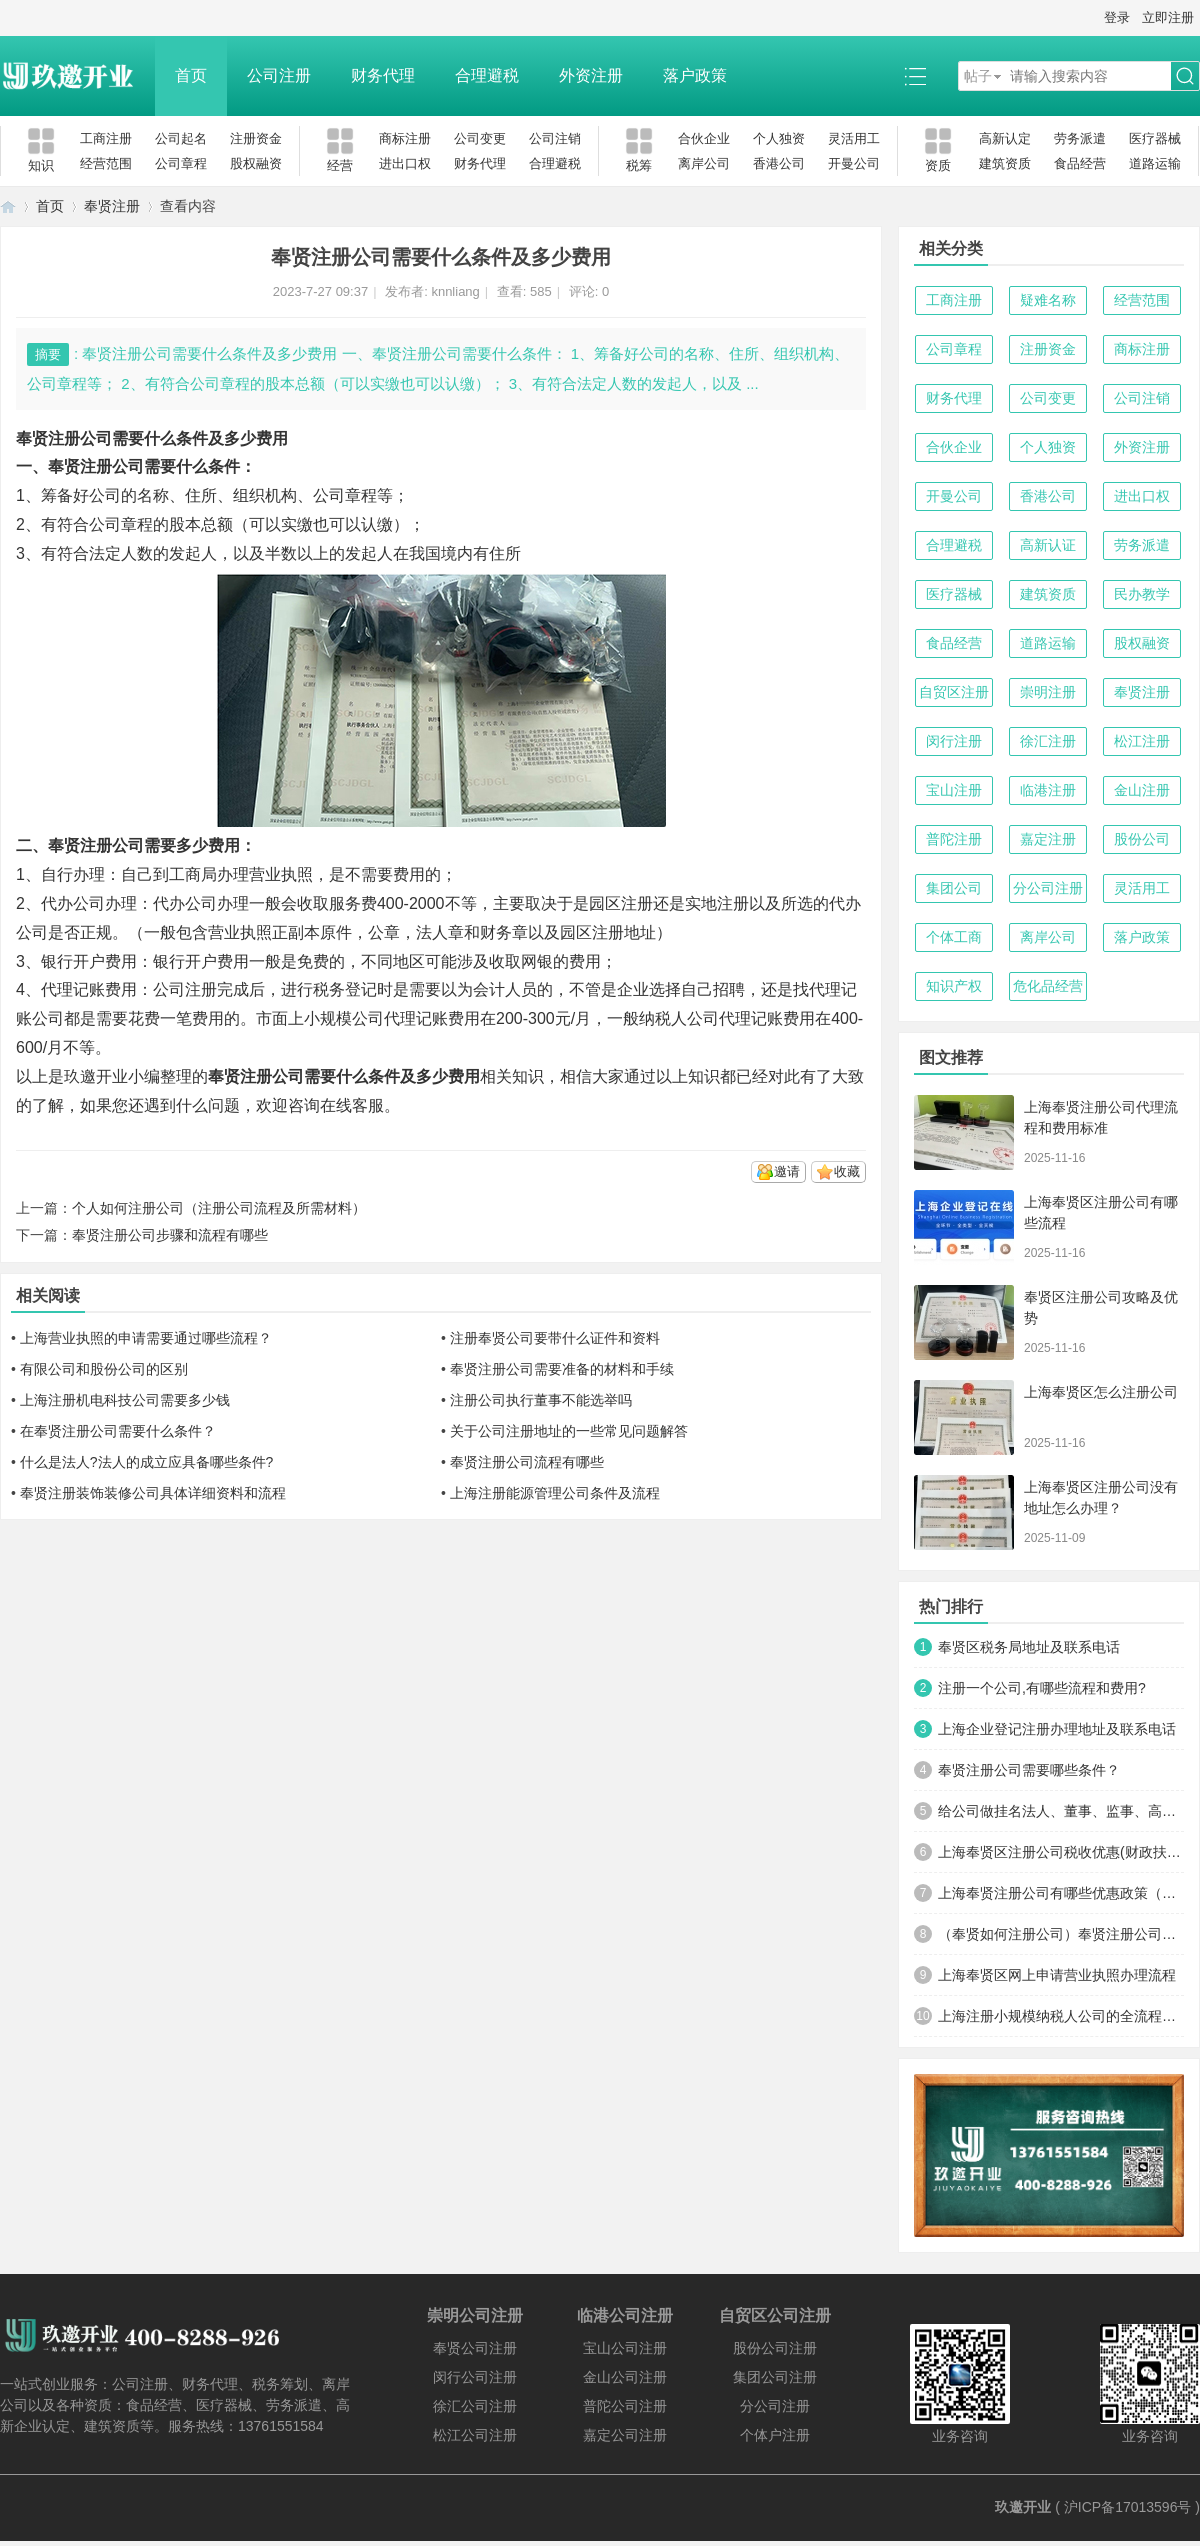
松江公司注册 (475, 2435)
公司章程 (181, 163)
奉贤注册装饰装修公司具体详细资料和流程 (153, 1493)
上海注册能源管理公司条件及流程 (555, 1493)
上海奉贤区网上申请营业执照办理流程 (1057, 1975)
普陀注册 (954, 839)
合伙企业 (704, 138)
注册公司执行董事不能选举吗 (541, 1400)
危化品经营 (1048, 986)
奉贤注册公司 (256, 1076)
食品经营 (1080, 163)
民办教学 (1142, 594)
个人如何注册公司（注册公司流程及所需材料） (219, 1208)
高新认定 (1005, 138)
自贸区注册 (954, 692)
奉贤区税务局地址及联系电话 (1029, 1647)
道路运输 (1155, 163)
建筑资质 (1005, 163)
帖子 (978, 76)
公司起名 (181, 138)
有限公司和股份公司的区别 (104, 1369)
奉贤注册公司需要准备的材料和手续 (562, 1369)
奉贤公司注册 (475, 2348)
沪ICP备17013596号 (1128, 2507)
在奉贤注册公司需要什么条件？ (118, 1431)
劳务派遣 (1080, 138)
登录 (1117, 17)
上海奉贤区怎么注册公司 (1101, 1392)
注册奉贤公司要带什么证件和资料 (555, 1338)
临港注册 (1048, 790)
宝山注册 (954, 790)
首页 (191, 75)
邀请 (787, 1171)
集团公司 (954, 888)
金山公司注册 (625, 2377)
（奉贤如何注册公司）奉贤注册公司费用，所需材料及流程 (1061, 1934)
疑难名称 (1048, 300)
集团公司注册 (775, 2377)
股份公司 (1142, 839)
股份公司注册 (775, 2348)
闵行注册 (954, 741)
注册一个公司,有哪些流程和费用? (1042, 1688)
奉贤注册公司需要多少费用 (144, 845)
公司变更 (480, 138)
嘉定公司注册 (625, 2435)
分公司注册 (1048, 888)
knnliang (455, 291)
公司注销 (555, 138)
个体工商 (954, 937)
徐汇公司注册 (475, 2406)
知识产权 (954, 986)
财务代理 (383, 75)
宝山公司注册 (625, 2348)
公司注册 (279, 75)
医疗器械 (1155, 138)
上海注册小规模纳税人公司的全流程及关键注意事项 (1061, 2016)
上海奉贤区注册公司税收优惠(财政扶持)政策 (1061, 1852)
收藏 (847, 1171)
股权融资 (256, 163)
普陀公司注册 (625, 2406)
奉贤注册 (112, 206)
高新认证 (1048, 545)
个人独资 (779, 138)
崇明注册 (1048, 692)
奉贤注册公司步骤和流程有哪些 (170, 1235)
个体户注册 (775, 2435)
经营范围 (106, 163)
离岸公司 (704, 163)
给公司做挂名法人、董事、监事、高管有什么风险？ (1061, 1811)
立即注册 (1168, 17)
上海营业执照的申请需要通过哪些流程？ (146, 1338)
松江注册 (1142, 741)
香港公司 (779, 163)
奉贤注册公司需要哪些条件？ (1029, 1770)
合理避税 (487, 75)
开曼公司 (854, 163)
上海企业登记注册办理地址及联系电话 (1057, 1729)
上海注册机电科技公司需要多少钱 (125, 1400)
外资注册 (591, 75)
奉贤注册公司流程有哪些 (527, 1462)
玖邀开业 (1023, 2507)
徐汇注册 (1048, 741)
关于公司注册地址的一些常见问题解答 (569, 1431)
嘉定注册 (1048, 839)
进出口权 (405, 163)
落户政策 (695, 75)
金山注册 (1142, 790)
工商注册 (106, 138)
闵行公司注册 (475, 2377)
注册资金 (256, 138)
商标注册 (405, 138)
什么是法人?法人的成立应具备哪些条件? (147, 1462)
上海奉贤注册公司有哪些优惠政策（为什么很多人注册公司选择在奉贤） (1061, 1893)
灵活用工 (854, 138)
